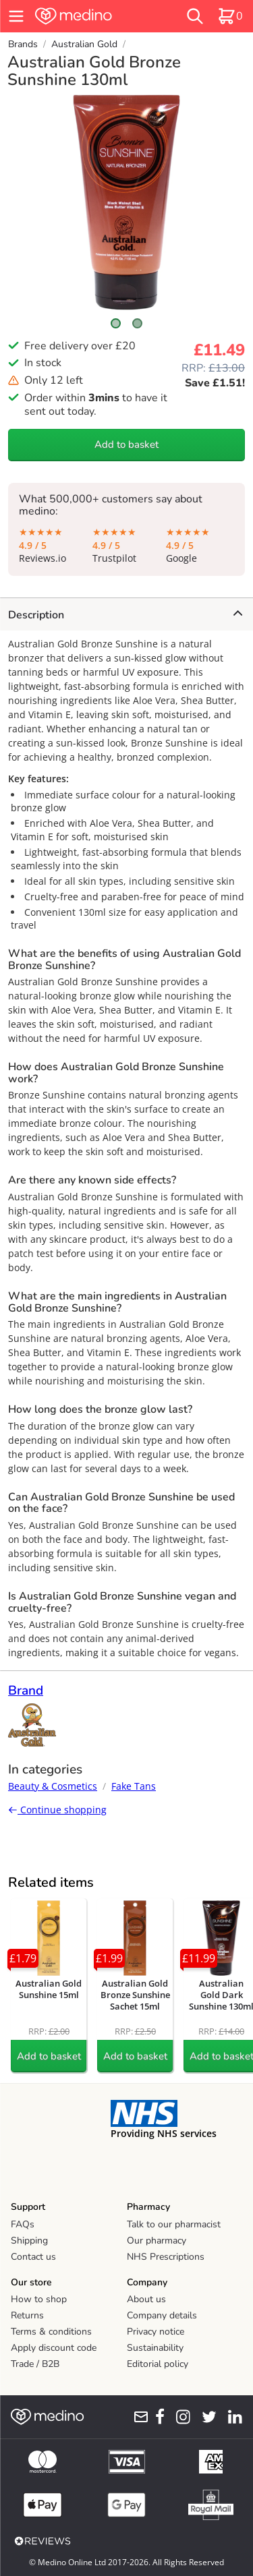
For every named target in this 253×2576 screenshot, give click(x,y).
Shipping (29, 2240)
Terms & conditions (51, 2331)
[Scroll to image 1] (116, 323)
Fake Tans (133, 1786)
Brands (23, 44)
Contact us (33, 2256)
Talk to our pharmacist (174, 2224)
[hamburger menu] (16, 16)
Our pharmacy (156, 2240)
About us (146, 2299)
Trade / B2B (35, 2364)
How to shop (39, 2299)
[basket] (230, 16)
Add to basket (126, 444)
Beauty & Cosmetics (52, 1786)
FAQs (22, 2224)
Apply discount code (53, 2347)
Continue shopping (57, 1809)
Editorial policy (157, 2364)
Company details (162, 2315)
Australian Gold (84, 44)
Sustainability (155, 2347)
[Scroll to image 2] (137, 323)
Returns (27, 2315)
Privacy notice (155, 2331)
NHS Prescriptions (165, 2256)
